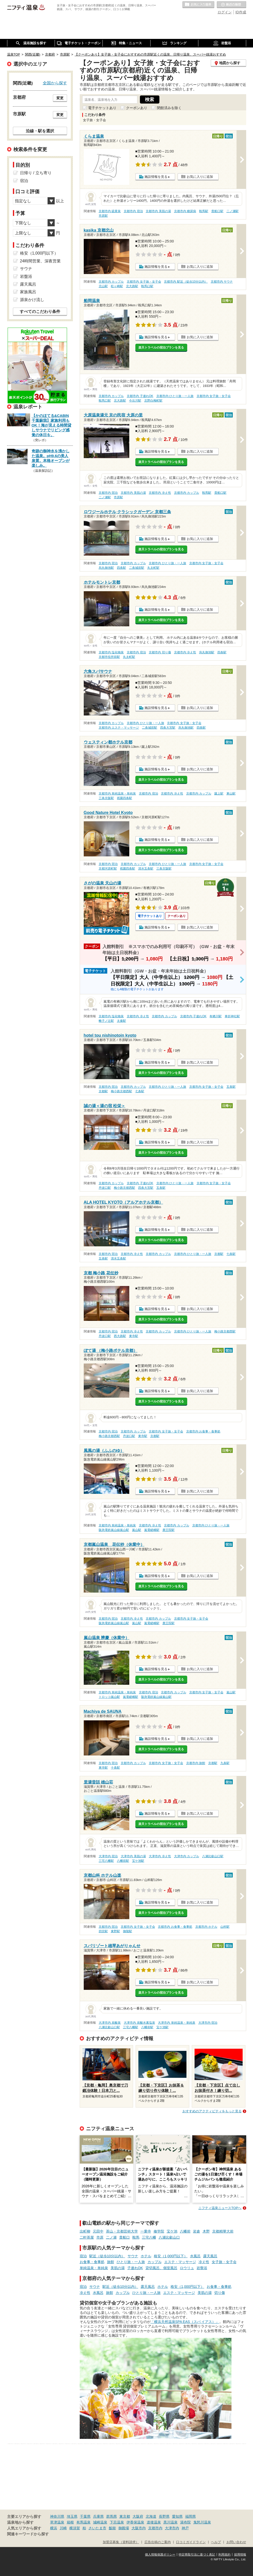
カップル (154, 2262)
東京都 (124, 2516)
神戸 (185, 2528)
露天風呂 (210, 2256)
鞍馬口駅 (147, 286)
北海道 (151, 2516)
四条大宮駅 (167, 727)
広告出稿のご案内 (157, 2542)
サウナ (133, 2256)
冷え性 (204, 2262)
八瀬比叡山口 (169, 2237)
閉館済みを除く (169, 108)
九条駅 (224, 1763)
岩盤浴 (202, 2268)
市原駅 (103, 215)
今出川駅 (135, 400)
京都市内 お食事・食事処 (203, 1431)
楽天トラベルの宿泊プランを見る (161, 347)
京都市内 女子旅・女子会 (144, 281)
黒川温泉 (170, 2522)
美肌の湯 (118, 2268)
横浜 (53, 2528)
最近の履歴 (231, 4)
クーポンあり (136, 108)
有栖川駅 (215, 1016)
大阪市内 (139, 2528)
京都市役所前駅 (109, 657)
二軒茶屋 (87, 2237)
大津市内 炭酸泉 (110, 2022)
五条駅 (231, 1086)
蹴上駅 (218, 793)
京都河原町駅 (108, 868)
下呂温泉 (117, 2522)
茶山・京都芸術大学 (122, 2231)
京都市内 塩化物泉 (111, 652)
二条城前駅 (136, 567)
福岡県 (190, 2516)
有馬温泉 (83, 2522)
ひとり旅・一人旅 (131, 2262)
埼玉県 (72, 2516)
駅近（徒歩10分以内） (107, 2256)
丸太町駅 (153, 567)
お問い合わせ (236, 2542)
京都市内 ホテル (206, 1926)
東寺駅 (133, 1336)
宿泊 (83, 2256)
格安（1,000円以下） (170, 2256)
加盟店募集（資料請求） (121, 2542)
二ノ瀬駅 (232, 211)
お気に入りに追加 (200, 177)
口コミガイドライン (191, 2542)
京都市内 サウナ (222, 281)
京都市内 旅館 (195, 1763)
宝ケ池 (172, 2231)
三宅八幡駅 (106, 1861)
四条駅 (121, 567)
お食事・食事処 (92, 2262)
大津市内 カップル (186, 1856)
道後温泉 (154, 2522)
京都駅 (103, 1091)
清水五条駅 (145, 868)
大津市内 (172, 2528)
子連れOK (135, 2268)
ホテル (146, 2256)
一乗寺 (145, 2231)
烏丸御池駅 (106, 567)
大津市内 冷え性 (160, 1856)
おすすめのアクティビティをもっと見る (212, 2111)
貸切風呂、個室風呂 (161, 2268)
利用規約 (224, 2554)
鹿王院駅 (168, 1530)
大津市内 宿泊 (108, 1856)
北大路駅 (132, 286)
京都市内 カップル (111, 281)
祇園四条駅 (124, 798)
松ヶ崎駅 (117, 286)
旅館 (110, 2262)
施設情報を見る (155, 177)
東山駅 (231, 793)
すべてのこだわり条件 (40, 311)
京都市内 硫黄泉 (110, 211)
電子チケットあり (102, 108)
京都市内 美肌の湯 (158, 211)
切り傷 (219, 2293)
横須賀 (74, 2528)
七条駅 (139, 1091)
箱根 (70, 2522)
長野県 (164, 2516)
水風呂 (195, 2256)
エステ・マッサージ (180, 2262)
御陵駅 (127, 1931)
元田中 (98, 2231)
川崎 (63, 2528)
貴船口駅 (217, 211)
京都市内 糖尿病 (185, 211)
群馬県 (111, 2516)
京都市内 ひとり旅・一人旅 (175, 396)
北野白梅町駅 (153, 400)
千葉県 (85, 2516)
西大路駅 (120, 1336)
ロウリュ (187, 2268)
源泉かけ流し (32, 300)
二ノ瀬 (111, 2237)
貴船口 (124, 2237)
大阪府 (138, 2516)
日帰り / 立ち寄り (36, 173)
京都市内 (155, 2528)
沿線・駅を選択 (40, 131)
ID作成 (241, 12)
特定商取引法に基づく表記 (197, 2554)
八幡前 (185, 2231)
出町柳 (85, 2231)
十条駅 (115, 1767)
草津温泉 (57, 2522)
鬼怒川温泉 (202, 2522)
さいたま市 (97, 2528)
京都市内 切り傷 (160, 652)
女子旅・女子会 (224, 2262)
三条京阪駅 (106, 798)
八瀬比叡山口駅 (212, 1856)
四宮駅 (103, 1931)
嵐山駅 (136, 1530)
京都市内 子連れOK (140, 396)
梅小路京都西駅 (121, 1091)
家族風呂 (28, 292)
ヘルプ (216, 2542)
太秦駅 (121, 1021)
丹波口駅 (105, 1188)
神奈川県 (57, 2516)
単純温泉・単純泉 (94, 2268)
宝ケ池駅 (138, 1861)
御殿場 (123, 2528)
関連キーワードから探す (28, 2534)
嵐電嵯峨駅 (151, 1530)
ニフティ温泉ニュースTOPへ (219, 2208)
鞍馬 (135, 2237)
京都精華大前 (223, 2231)
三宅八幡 (149, 2237)
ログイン (225, 12)
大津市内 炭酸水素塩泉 (139, 2022)
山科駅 (224, 1926)
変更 (60, 98)
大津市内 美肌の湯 (133, 1856)
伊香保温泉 (135, 2522)
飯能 (112, 2528)
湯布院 (185, 2522)
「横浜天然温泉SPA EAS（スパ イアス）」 (185, 2322)
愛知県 (177, 2516)
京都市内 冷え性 (160, 492)
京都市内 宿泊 (133, 211)
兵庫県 (98, 2516)
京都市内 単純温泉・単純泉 (117, 793)
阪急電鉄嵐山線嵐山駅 (114, 1530)
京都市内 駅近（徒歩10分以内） (186, 281)
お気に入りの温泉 (198, 4)
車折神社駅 (232, 1016)
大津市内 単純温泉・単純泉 (176, 2022)
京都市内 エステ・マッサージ (119, 727)
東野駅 (115, 1931)
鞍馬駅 (203, 211)
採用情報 (240, 2554)
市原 (99, 2237)
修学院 (159, 2231)
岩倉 (196, 2231)
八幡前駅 (123, 1861)
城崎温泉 (100, 2522)
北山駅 (103, 286)
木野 (206, 2231)
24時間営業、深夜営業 (40, 261)
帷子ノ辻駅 (106, 1021)
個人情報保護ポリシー (160, 2554)
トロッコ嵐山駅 (109, 1697)
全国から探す (55, 83)
